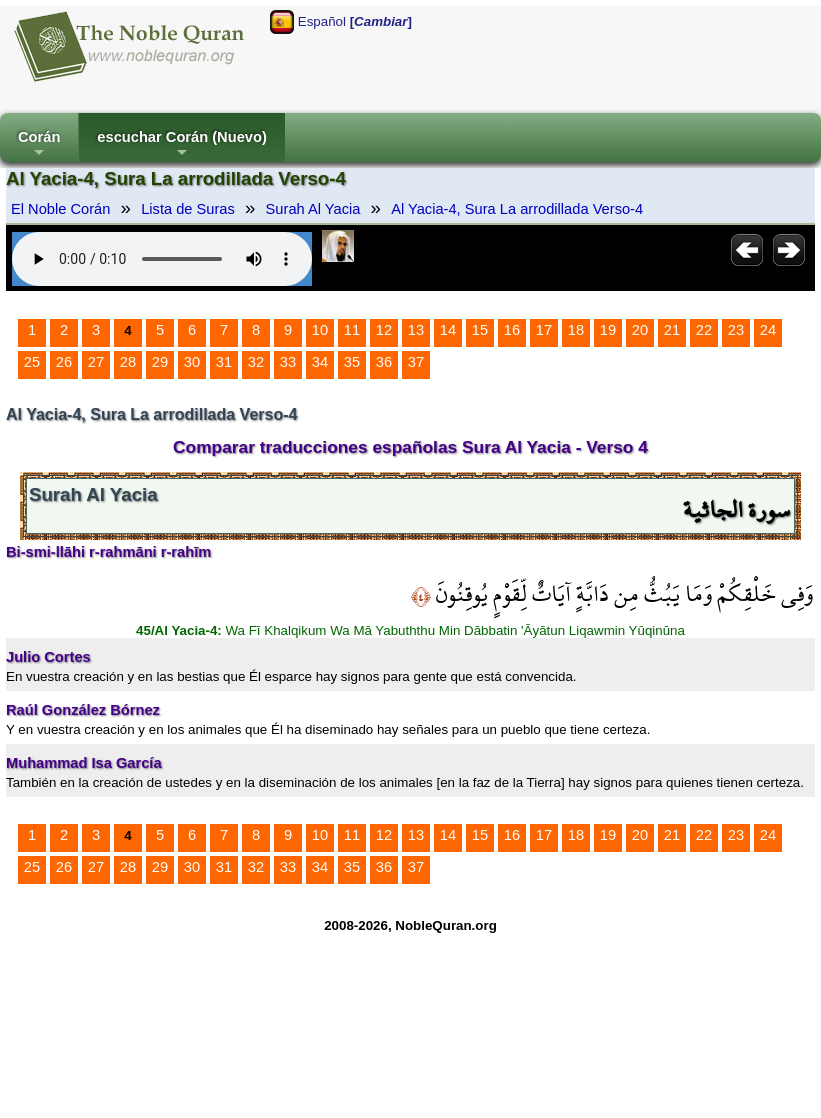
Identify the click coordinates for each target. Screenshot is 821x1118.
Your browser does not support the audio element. (162, 259)
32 (256, 362)
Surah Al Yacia (313, 209)
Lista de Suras (188, 209)
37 (416, 362)
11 (352, 330)
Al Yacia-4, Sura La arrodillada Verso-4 (517, 209)
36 (384, 362)
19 (608, 330)
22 (704, 330)
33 (288, 362)
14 (448, 330)
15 (480, 330)
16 (512, 330)
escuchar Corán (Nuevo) (181, 145)
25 (32, 362)
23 (736, 330)
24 (768, 330)
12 (384, 330)
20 (640, 330)
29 (160, 362)
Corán (39, 145)
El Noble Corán (60, 209)
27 (96, 362)
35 (352, 362)
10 (320, 330)
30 (192, 362)
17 (544, 330)
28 (128, 362)
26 (64, 362)
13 (416, 330)
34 (320, 362)
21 (672, 330)
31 (224, 362)
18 (576, 330)
